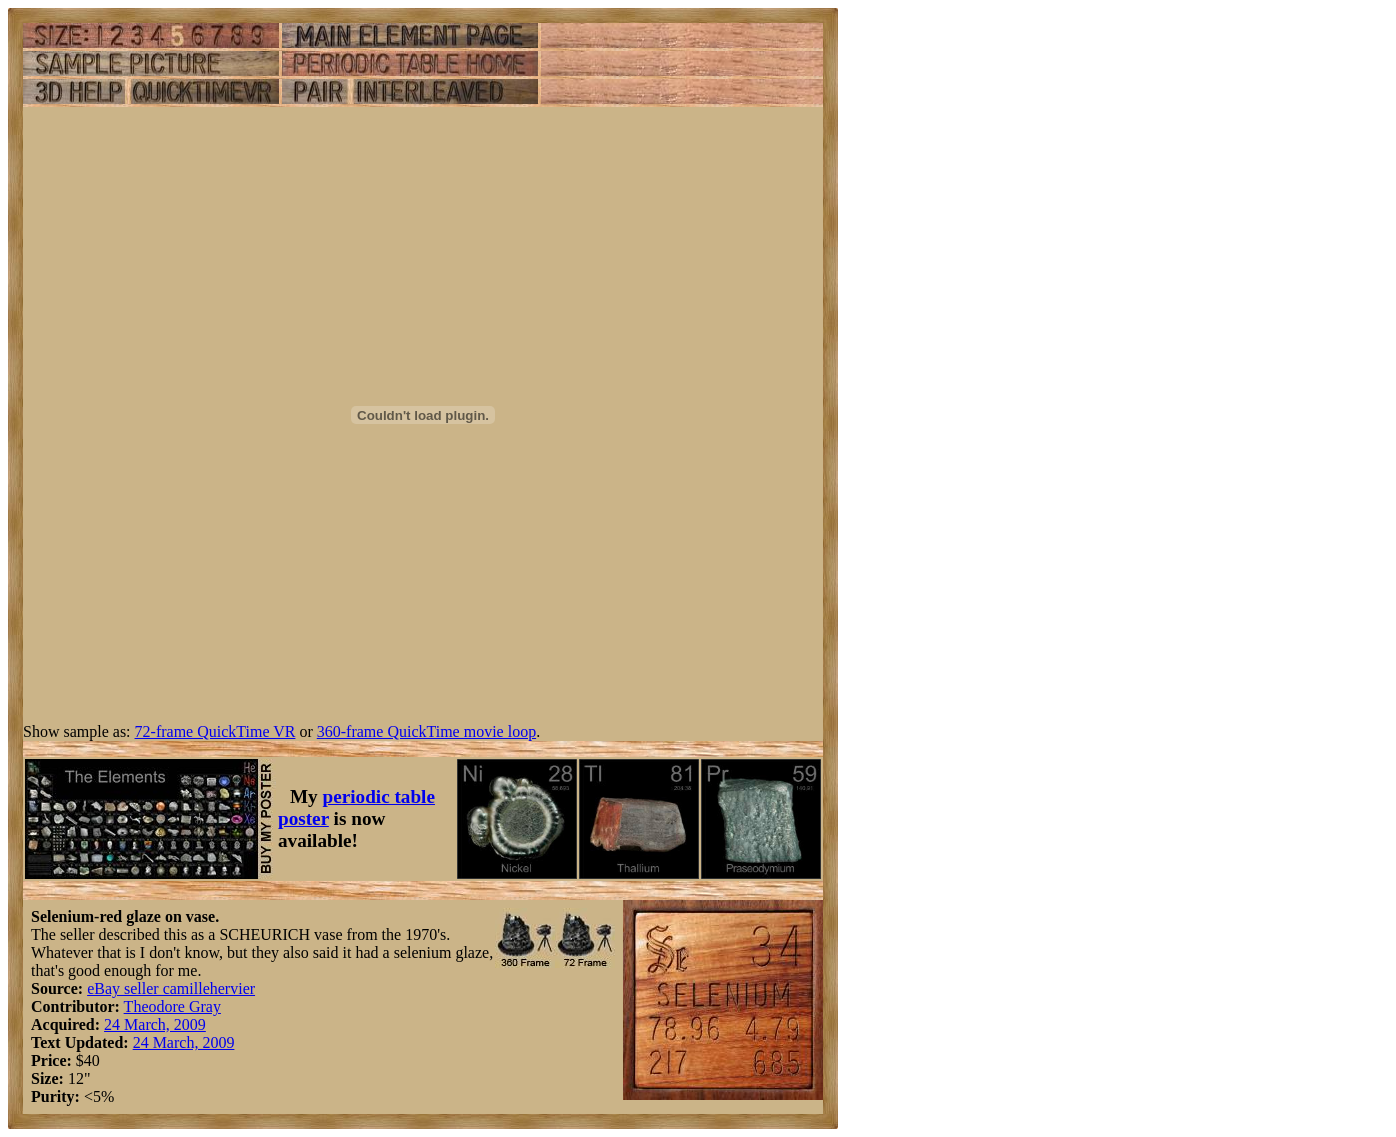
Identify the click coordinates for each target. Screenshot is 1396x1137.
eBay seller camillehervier (171, 988)
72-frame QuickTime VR (215, 731)
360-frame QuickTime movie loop (426, 731)
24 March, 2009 (155, 1024)
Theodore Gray (172, 1006)
